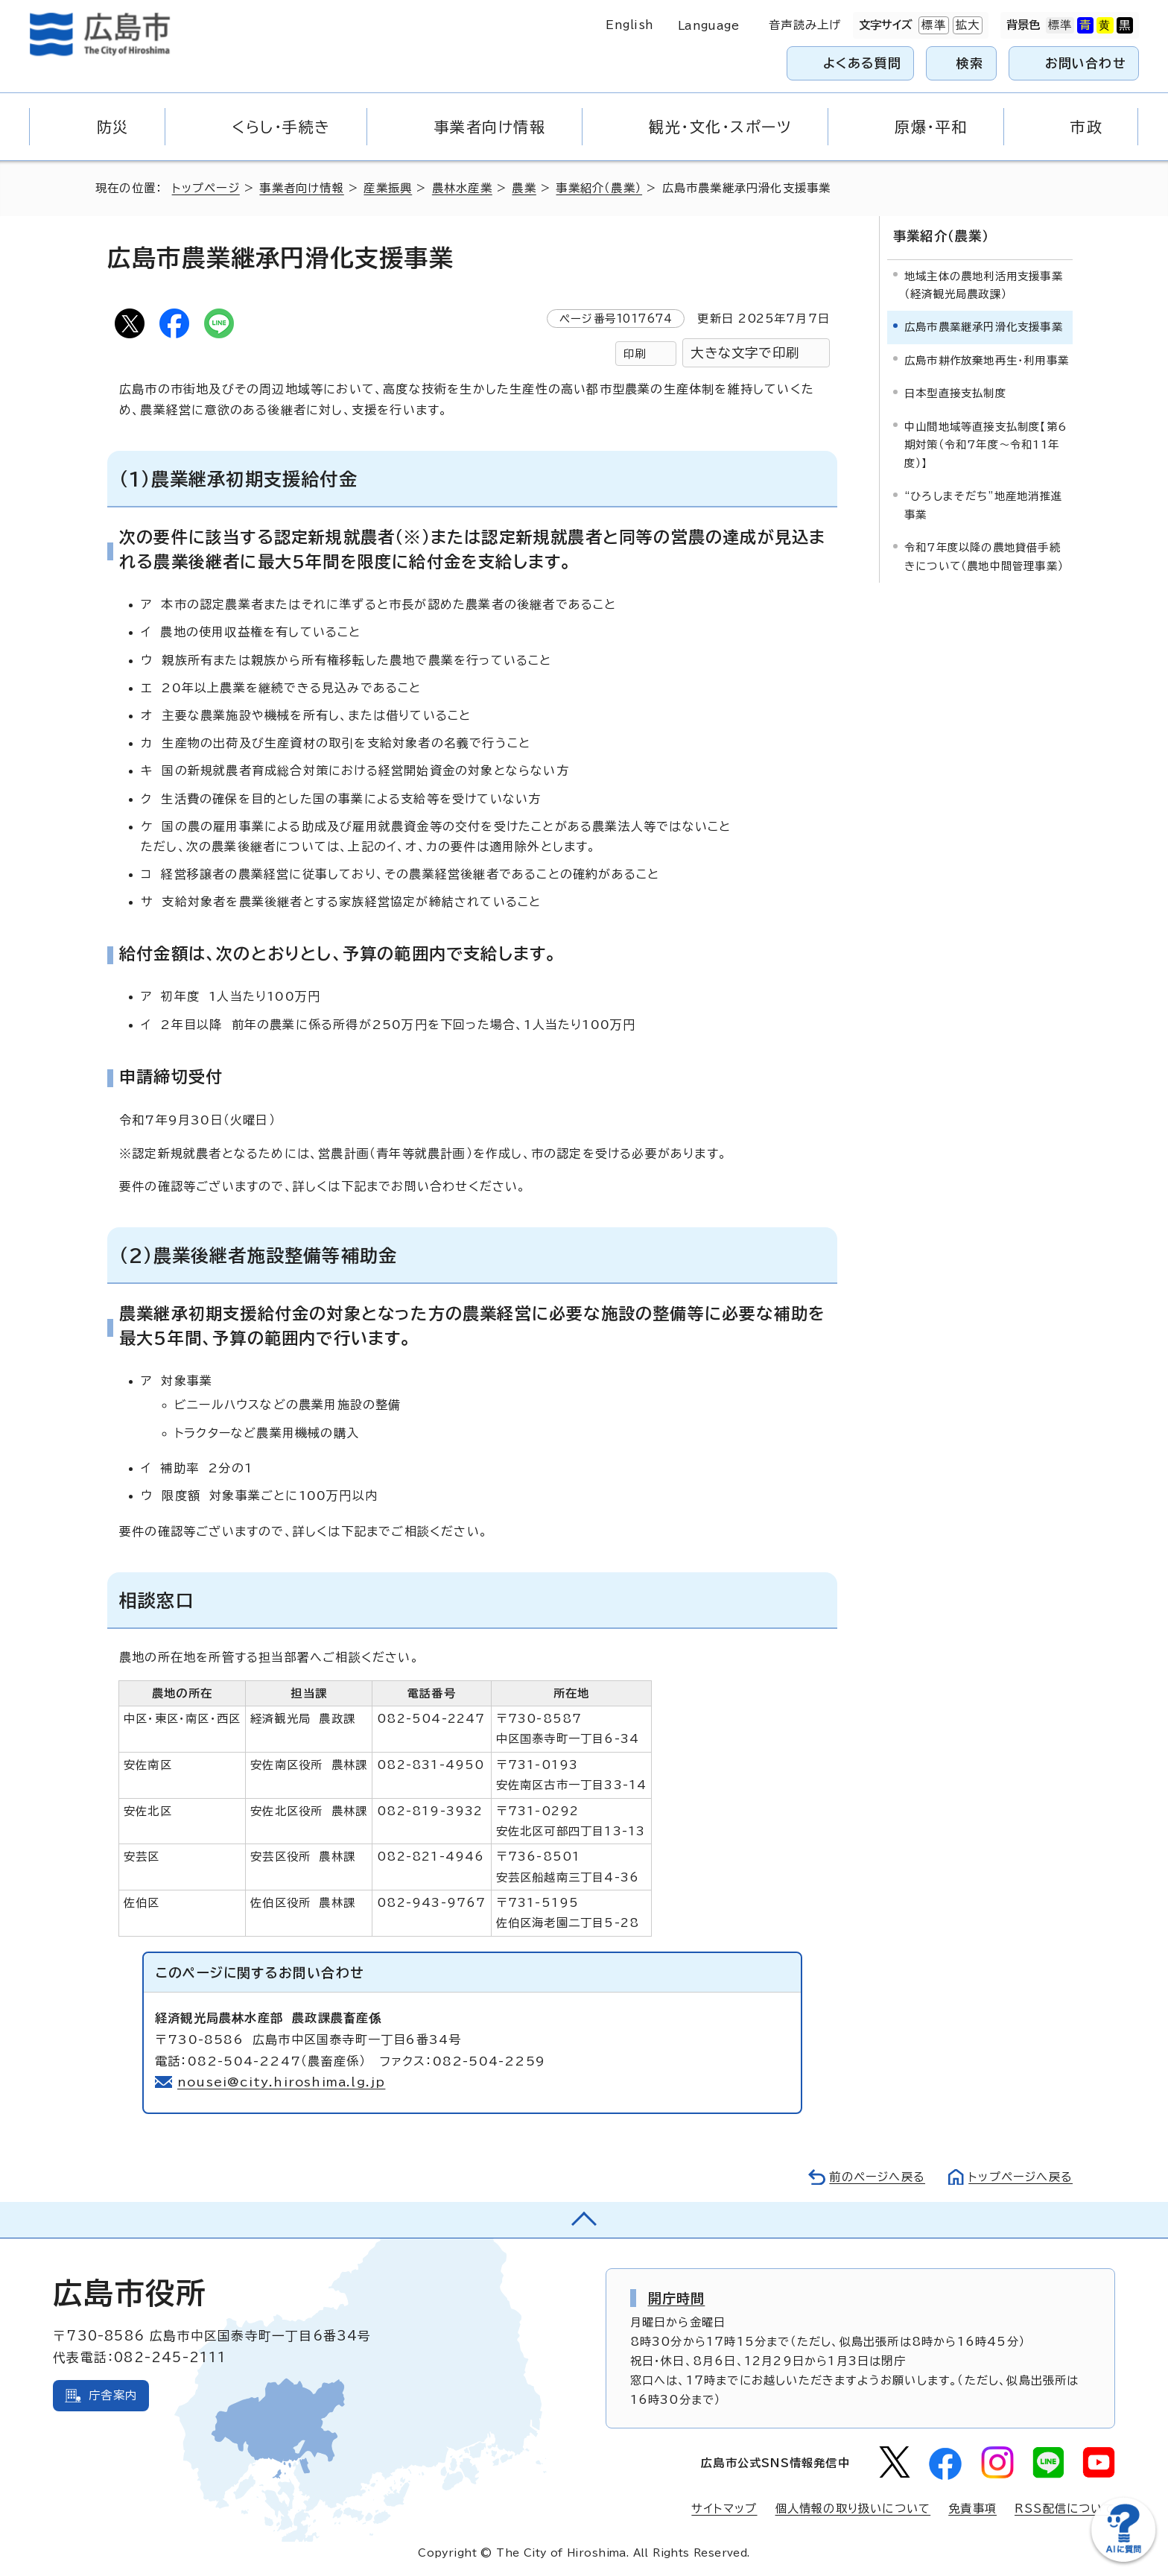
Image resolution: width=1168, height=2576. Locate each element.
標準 (931, 25)
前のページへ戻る (877, 2177)
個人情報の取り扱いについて (853, 2508)
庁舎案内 (113, 2395)
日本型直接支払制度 (955, 393)
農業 (524, 188)
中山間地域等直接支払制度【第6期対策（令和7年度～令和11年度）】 (985, 445)
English (629, 25)
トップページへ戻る (1020, 2177)
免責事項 (972, 2508)
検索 (970, 63)
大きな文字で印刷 (745, 352)
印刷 (634, 353)
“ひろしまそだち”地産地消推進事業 (983, 504)
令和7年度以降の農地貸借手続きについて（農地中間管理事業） (984, 556)
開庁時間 (676, 2298)
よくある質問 (862, 63)
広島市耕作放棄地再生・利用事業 (986, 360)
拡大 (966, 25)
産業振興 (388, 188)
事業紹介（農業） (599, 188)
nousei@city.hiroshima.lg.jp (281, 2082)
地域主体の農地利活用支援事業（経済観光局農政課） (983, 285)
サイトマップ (724, 2508)
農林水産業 (462, 188)
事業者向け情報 (301, 188)
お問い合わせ (1085, 63)
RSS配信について (1065, 2508)
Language (709, 25)
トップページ (206, 188)
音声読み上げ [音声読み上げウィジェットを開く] (805, 25)
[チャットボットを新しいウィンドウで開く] (1123, 2558)
